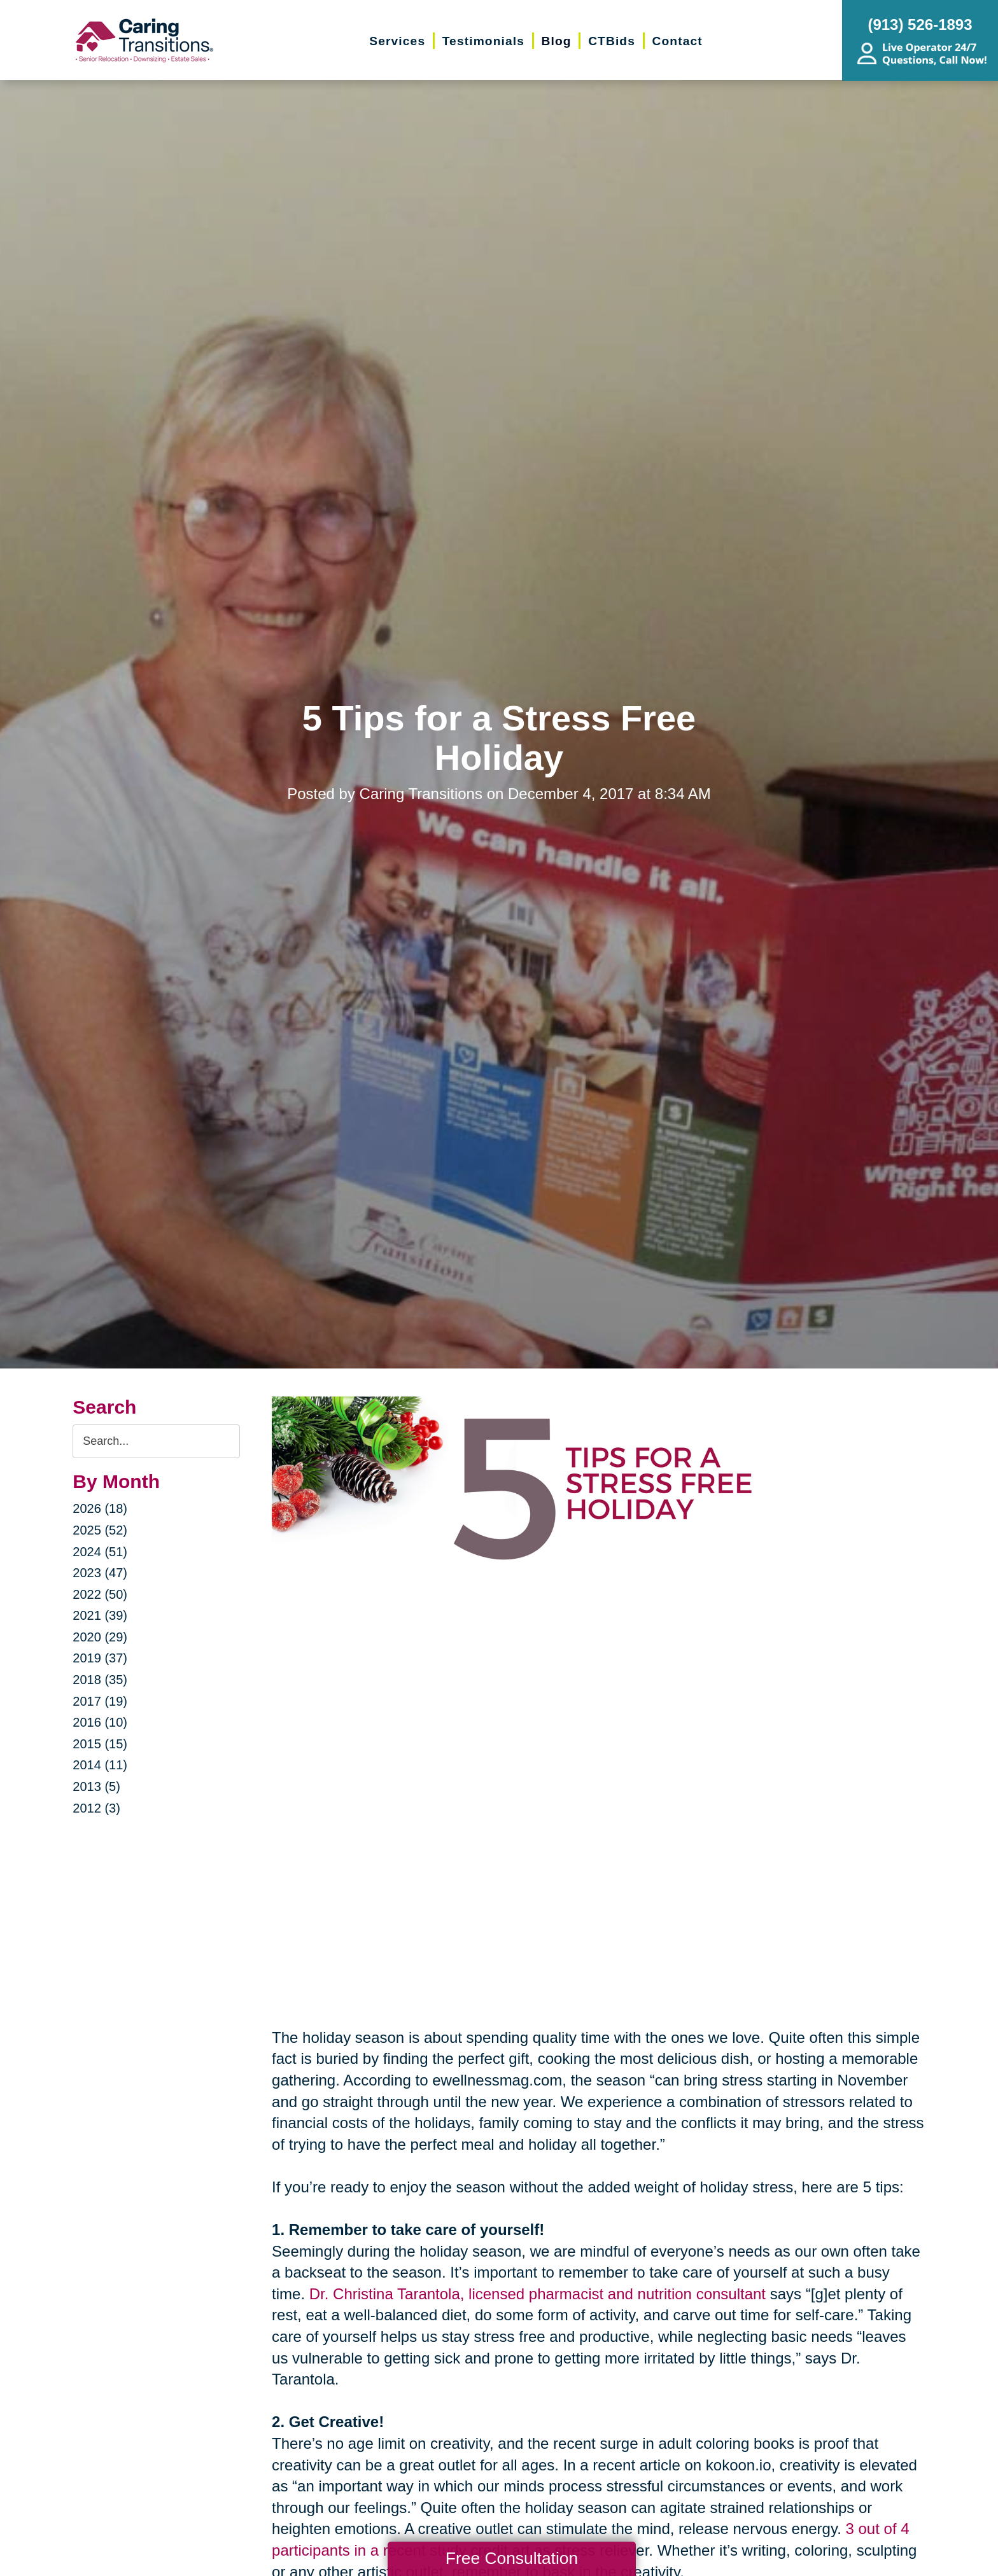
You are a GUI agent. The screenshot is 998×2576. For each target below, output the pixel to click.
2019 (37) (100, 1658)
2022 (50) (100, 1594)
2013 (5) (96, 1786)
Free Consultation (512, 2558)
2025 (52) (100, 1530)
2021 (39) (100, 1615)
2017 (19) (100, 1701)
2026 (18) (100, 1508)
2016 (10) (100, 1722)
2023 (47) (100, 1573)
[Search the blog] (156, 1441)
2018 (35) (100, 1680)
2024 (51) (100, 1552)
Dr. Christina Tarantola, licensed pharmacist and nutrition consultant (537, 2293)
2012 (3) (96, 1808)
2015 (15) (100, 1744)
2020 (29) (100, 1637)
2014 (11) (100, 1765)
